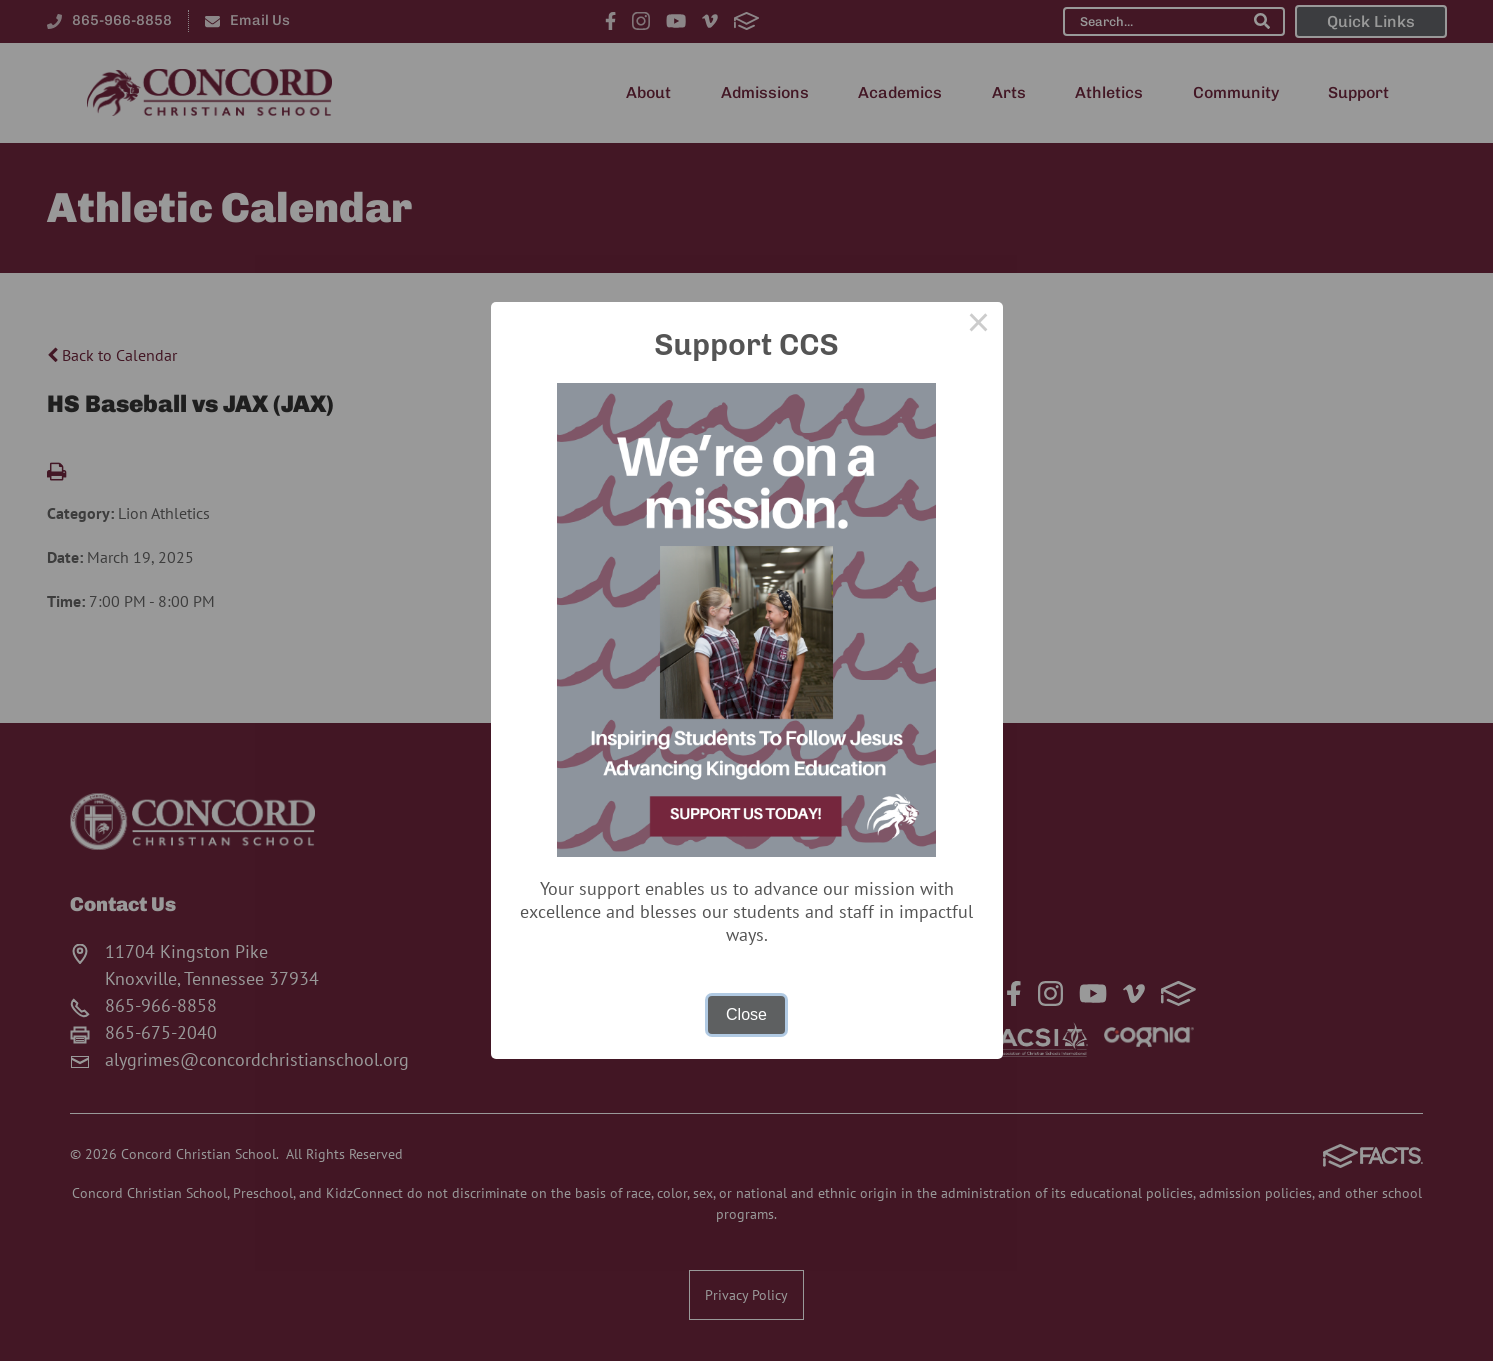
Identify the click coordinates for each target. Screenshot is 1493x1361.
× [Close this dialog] (979, 326)
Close (746, 1014)
